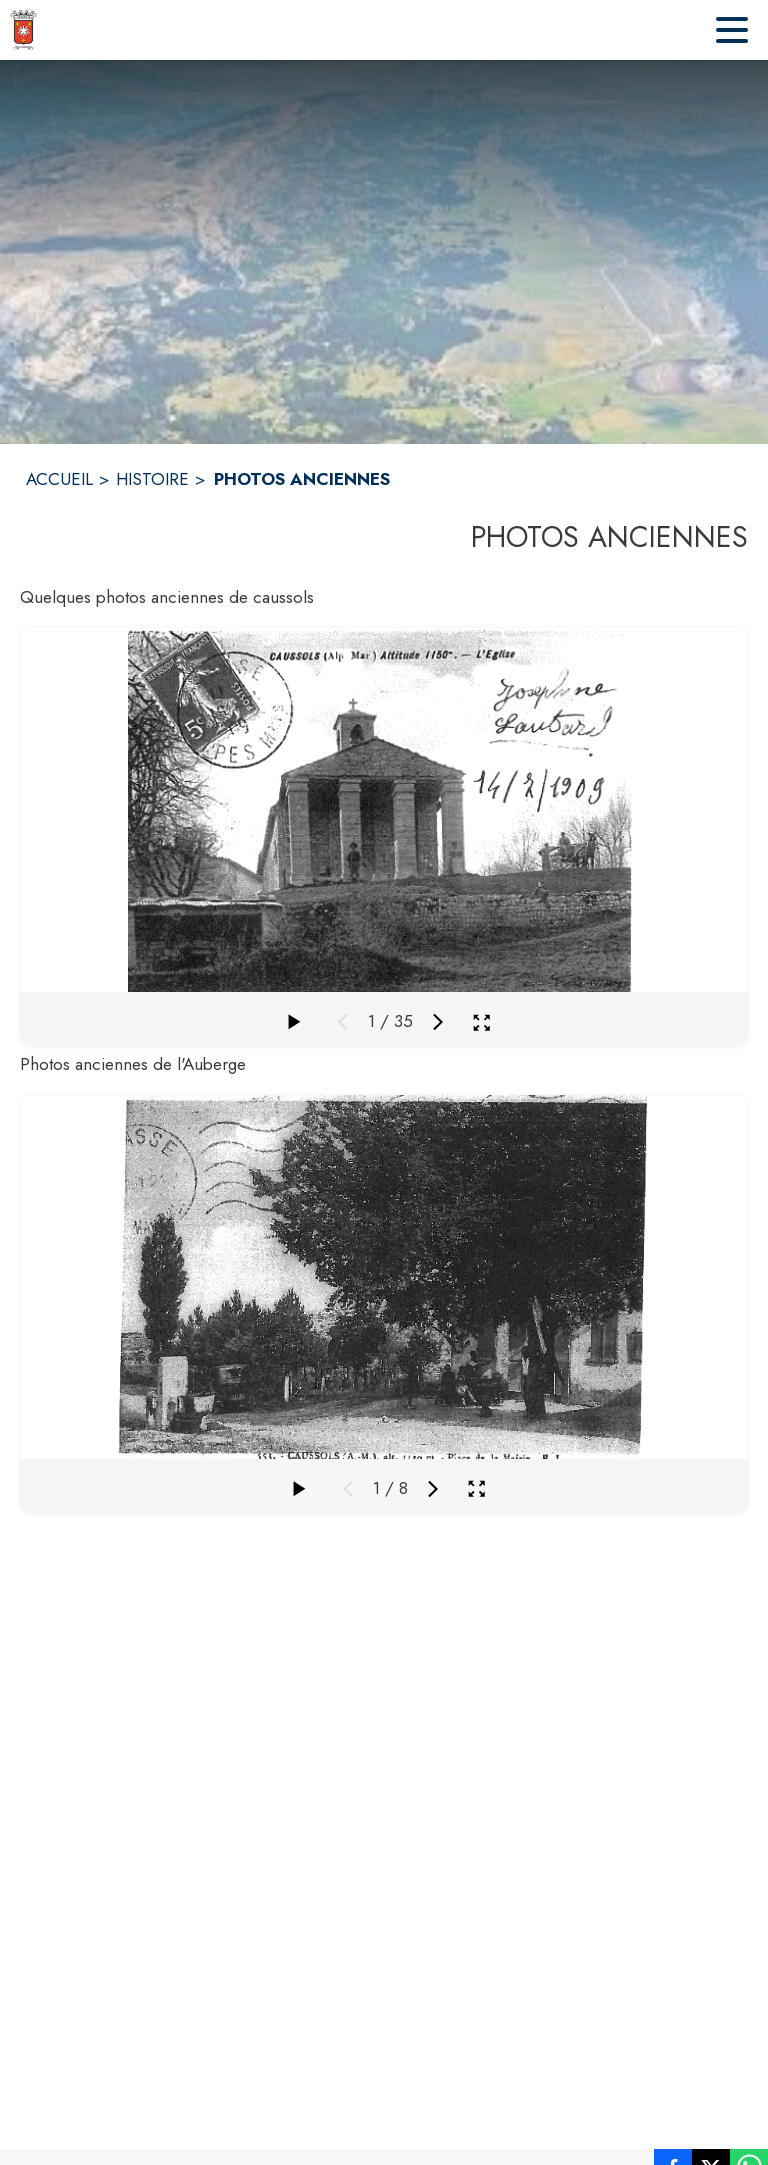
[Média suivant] (438, 1022)
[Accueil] (23, 30)
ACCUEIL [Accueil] (59, 479)
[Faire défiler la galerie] (293, 1022)
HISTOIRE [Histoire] (152, 479)
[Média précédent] (343, 1022)
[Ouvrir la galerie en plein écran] (481, 1022)
